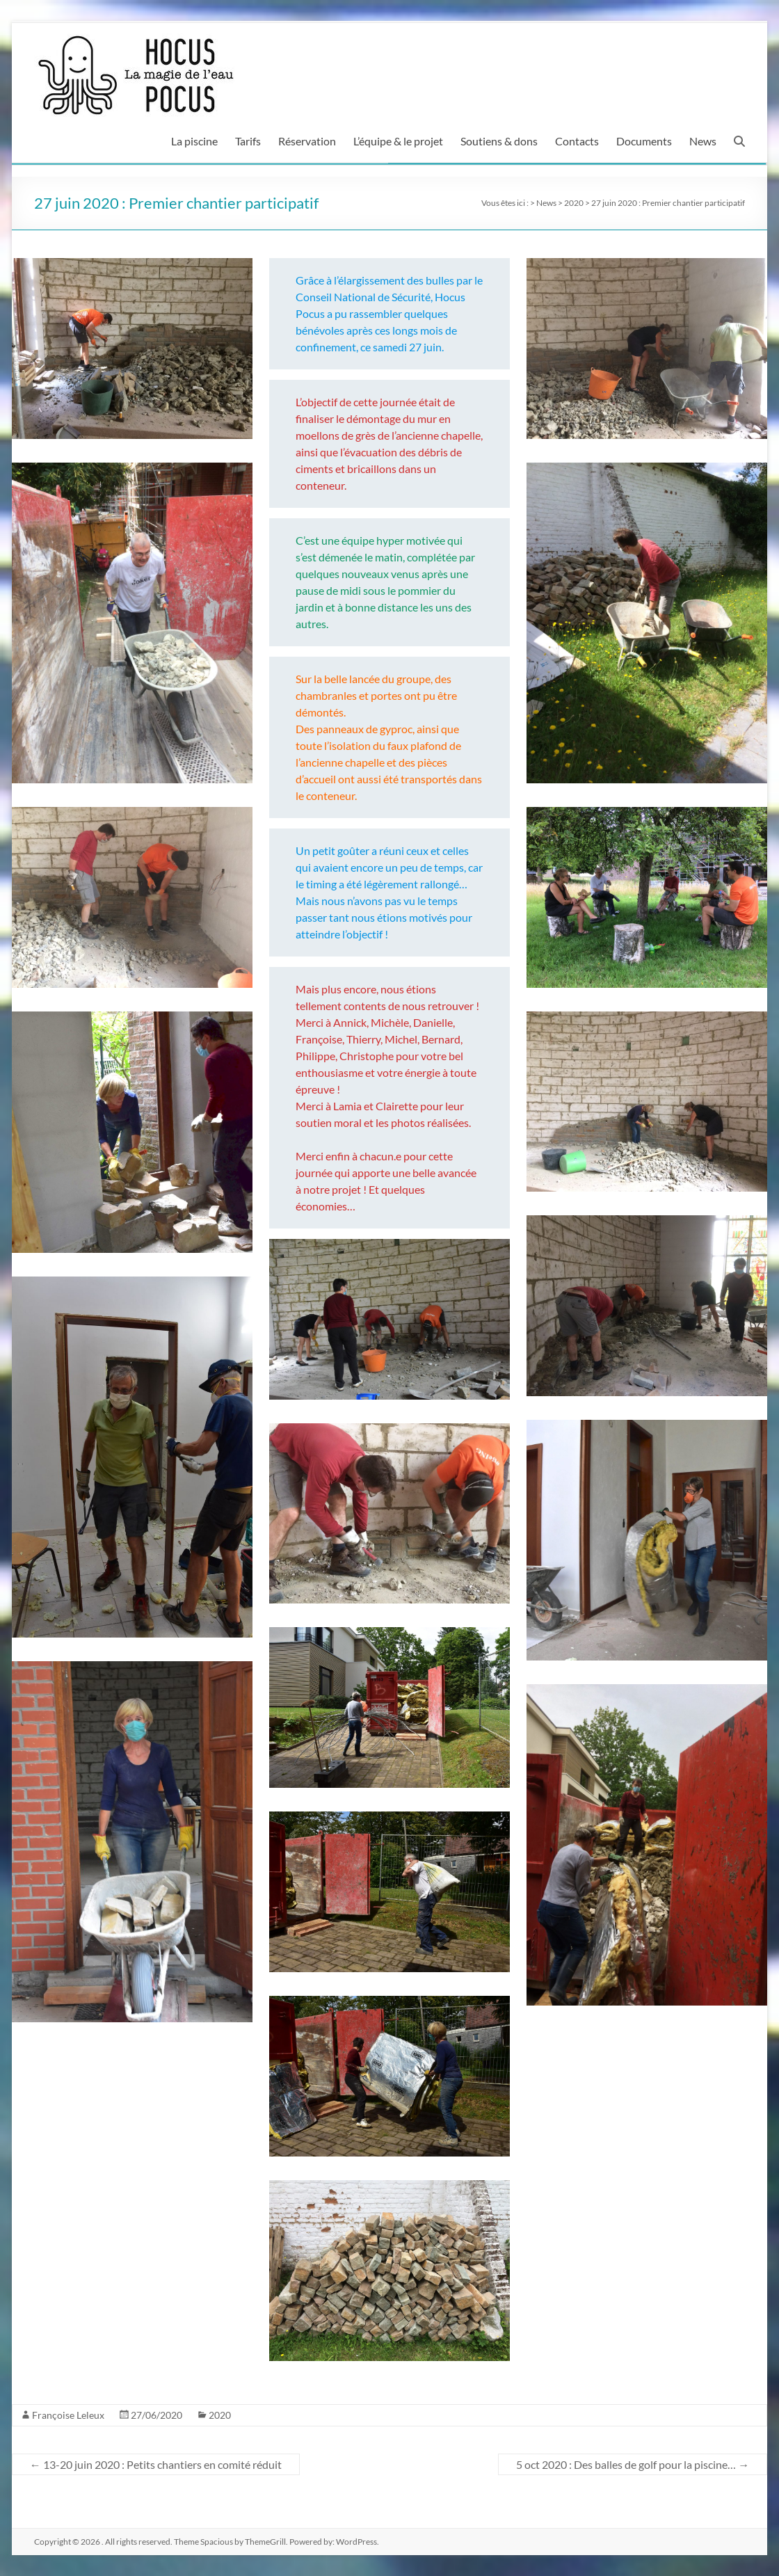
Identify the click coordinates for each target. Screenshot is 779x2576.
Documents (644, 140)
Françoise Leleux (68, 2415)
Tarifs (248, 140)
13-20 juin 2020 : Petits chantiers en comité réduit (156, 2464)
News (702, 140)
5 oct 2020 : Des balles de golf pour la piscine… (632, 2464)
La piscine (194, 140)
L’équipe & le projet (398, 140)
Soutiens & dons (499, 140)
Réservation (307, 140)
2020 (220, 2415)
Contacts (577, 140)
